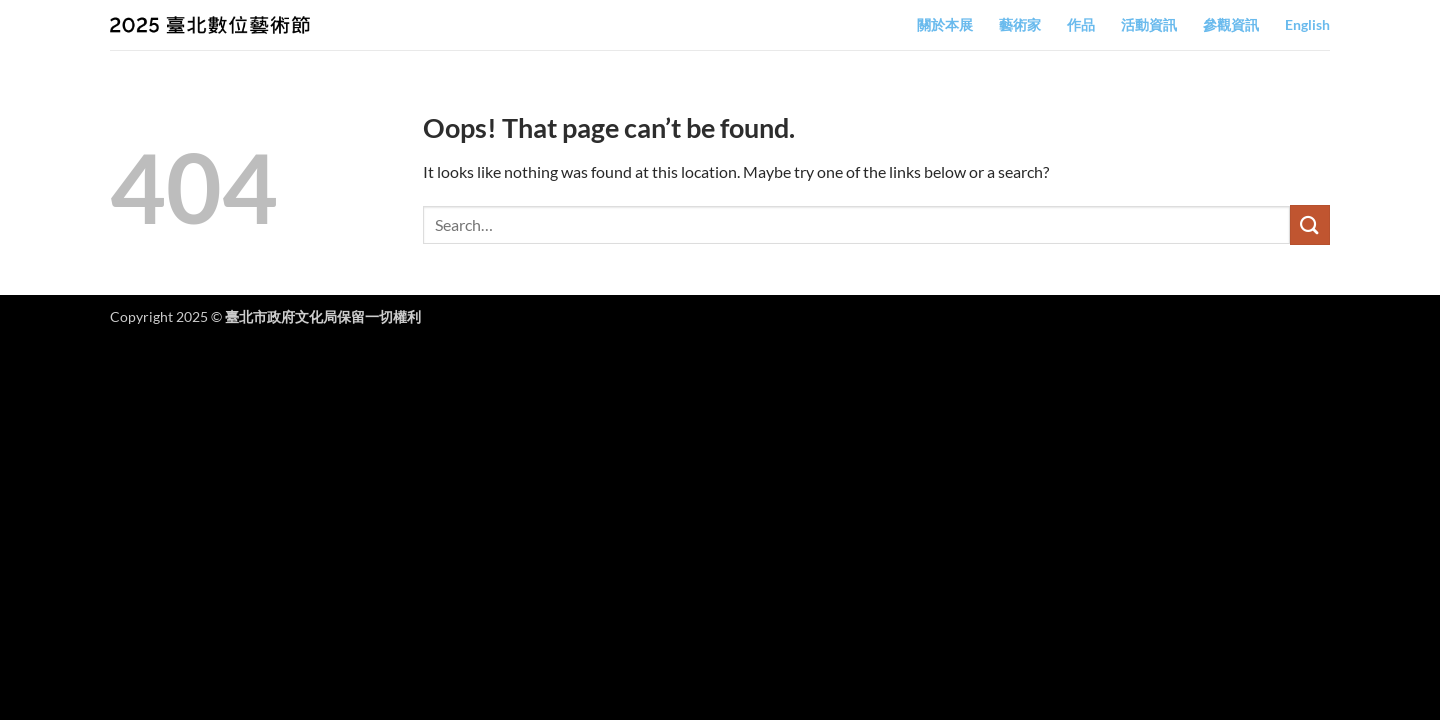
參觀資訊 (1231, 24)
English (1307, 24)
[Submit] (1310, 224)
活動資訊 (1149, 24)
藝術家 (1020, 24)
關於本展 (945, 24)
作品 (1081, 24)
